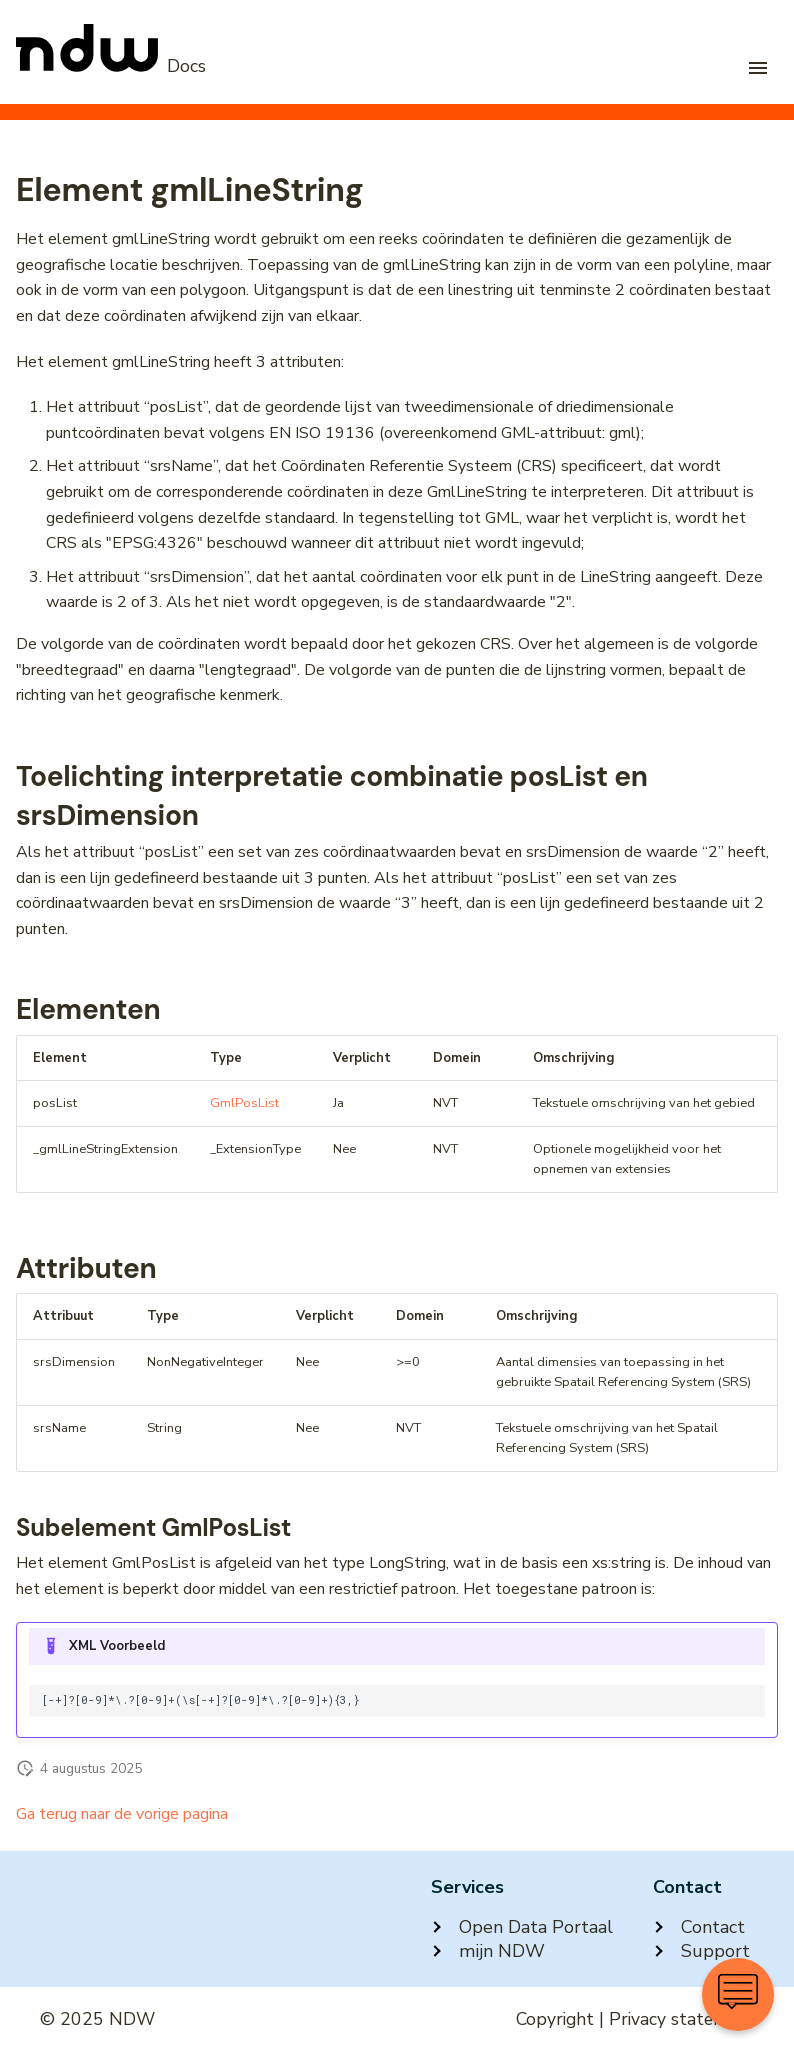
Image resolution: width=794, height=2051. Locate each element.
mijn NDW (488, 1951)
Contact (699, 1927)
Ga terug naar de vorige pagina (122, 1814)
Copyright (555, 2019)
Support (701, 1951)
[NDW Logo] (111, 66)
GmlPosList (244, 1103)
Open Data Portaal (522, 1927)
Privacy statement (681, 2019)
